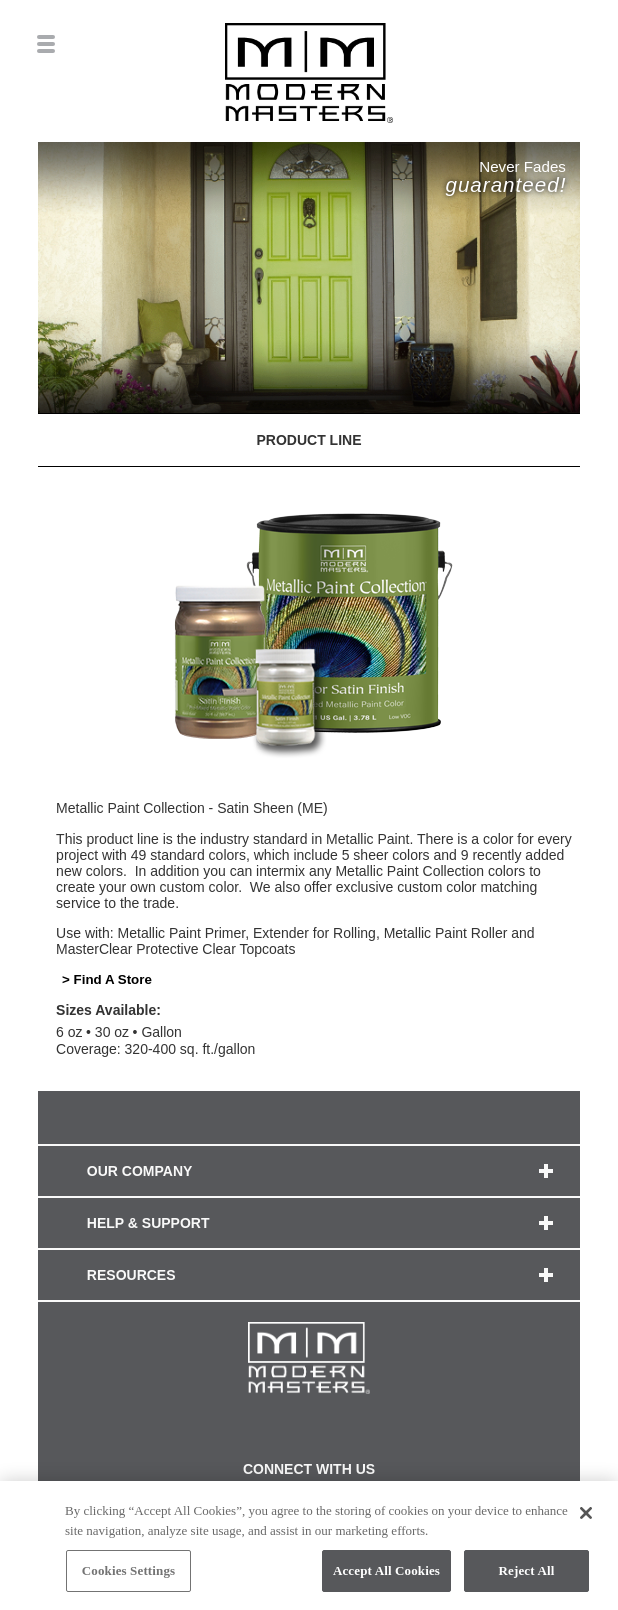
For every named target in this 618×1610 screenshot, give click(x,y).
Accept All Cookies (386, 1576)
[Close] (586, 1518)
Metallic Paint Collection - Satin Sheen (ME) (192, 808)
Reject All (527, 1576)
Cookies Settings (128, 1576)
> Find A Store (107, 979)
